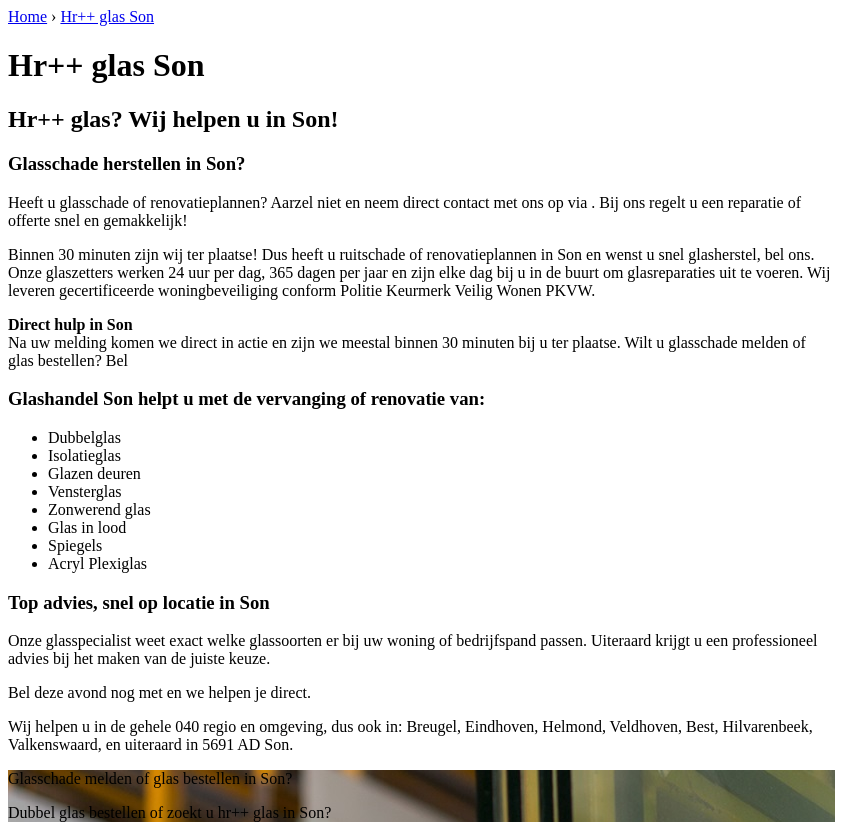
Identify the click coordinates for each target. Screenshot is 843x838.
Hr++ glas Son (107, 16)
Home (27, 16)
